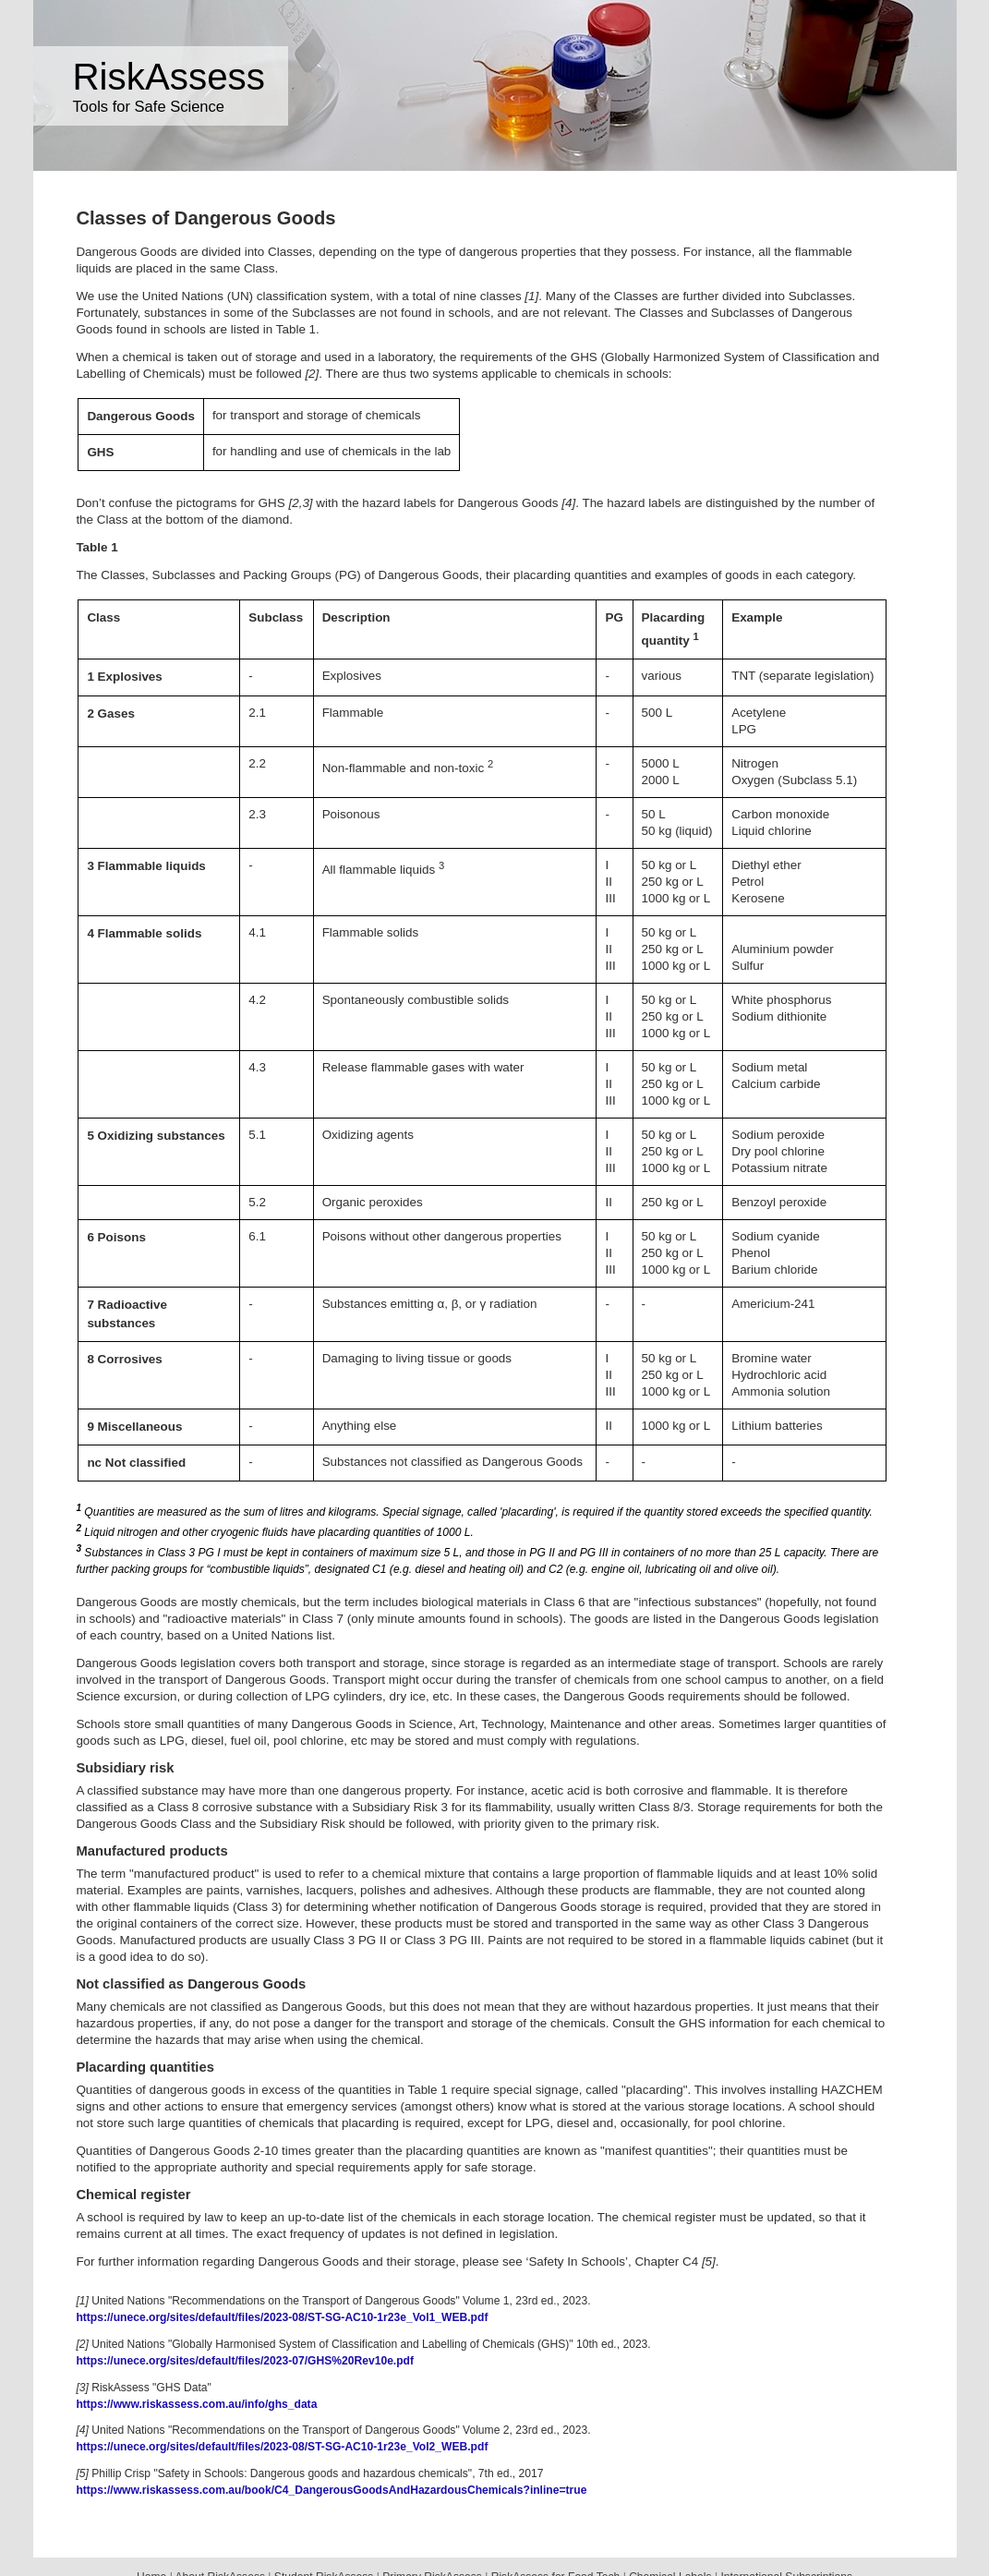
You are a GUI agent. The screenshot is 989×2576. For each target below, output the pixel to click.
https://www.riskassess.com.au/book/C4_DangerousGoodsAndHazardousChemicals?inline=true (331, 2490)
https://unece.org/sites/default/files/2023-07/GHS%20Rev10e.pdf (245, 2360)
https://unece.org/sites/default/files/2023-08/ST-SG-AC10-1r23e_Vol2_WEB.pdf (282, 2446)
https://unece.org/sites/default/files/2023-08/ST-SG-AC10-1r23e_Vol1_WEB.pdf (282, 2317)
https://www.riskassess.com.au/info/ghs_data (196, 2404)
